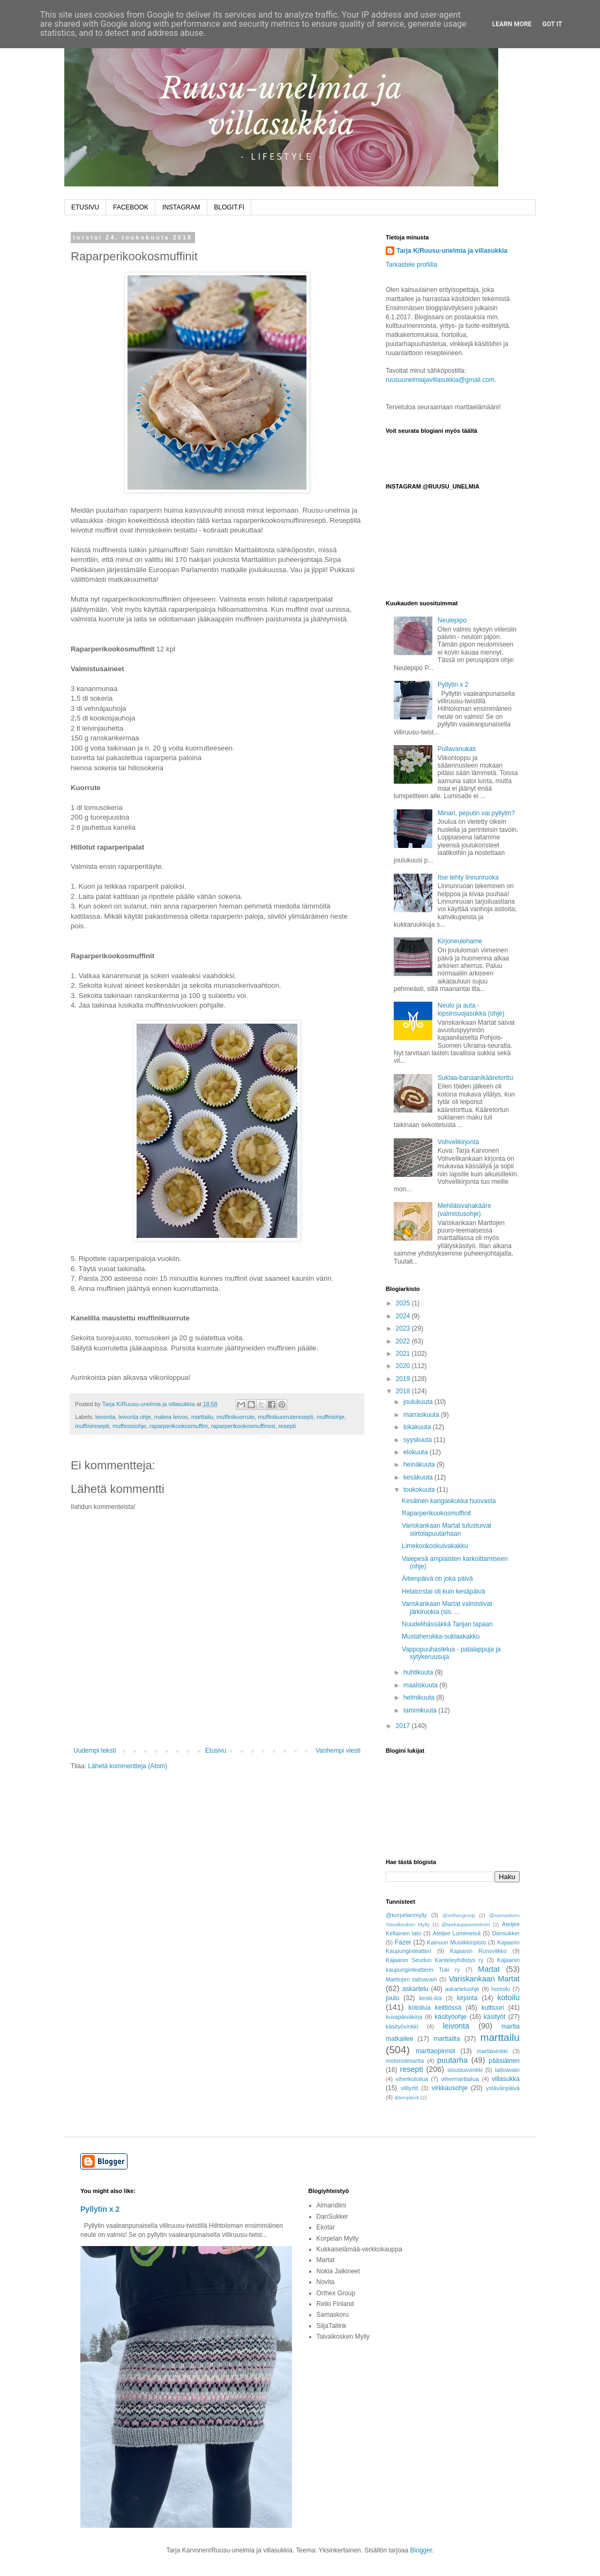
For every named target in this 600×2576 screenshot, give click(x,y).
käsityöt (495, 2017)
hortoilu (500, 1989)
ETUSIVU (85, 207)
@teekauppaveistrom (465, 1924)
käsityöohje (450, 2017)
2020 (404, 1366)
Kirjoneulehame (460, 941)
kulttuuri (493, 2007)
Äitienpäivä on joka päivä (437, 1578)
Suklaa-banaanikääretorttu (475, 1078)
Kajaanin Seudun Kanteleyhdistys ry (434, 1960)
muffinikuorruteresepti (285, 1417)
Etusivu (215, 1750)
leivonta (105, 1417)
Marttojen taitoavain (411, 1979)
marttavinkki (492, 2051)
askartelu (415, 1989)
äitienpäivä (406, 2097)
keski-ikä (430, 1998)
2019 (404, 1379)
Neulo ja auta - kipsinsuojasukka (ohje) (471, 1009)
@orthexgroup (458, 1915)
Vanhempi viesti (338, 1750)
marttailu (202, 1417)
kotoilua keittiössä (434, 2007)
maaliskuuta (421, 1685)
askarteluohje (462, 1989)
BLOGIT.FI (229, 207)
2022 (404, 1341)
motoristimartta (405, 2060)
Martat (489, 1969)
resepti (287, 1426)
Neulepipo (452, 620)
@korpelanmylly (406, 1915)
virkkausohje (450, 2088)
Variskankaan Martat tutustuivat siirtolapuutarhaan (446, 1529)
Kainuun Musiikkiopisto (456, 1942)
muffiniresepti (92, 1426)
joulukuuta (418, 1402)
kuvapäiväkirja (404, 2017)
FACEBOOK (130, 207)
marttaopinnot (435, 2051)
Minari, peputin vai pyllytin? (476, 813)
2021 (404, 1353)
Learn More (512, 24)
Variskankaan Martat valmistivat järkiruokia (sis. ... (447, 1607)
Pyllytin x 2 (453, 684)
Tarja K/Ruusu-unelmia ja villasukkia (451, 250)
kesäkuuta (418, 1477)
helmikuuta (419, 1697)
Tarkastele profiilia (411, 264)
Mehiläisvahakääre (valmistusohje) (464, 1209)
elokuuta (416, 1452)
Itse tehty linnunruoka (468, 877)
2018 (404, 1391)
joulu (392, 1998)
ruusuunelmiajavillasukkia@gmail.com (440, 380)
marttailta (446, 2038)
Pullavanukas (457, 749)
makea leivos (171, 1417)
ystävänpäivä (503, 2088)
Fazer (403, 1942)
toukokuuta (420, 1489)
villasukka (506, 2079)
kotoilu (508, 1997)
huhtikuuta (419, 1672)
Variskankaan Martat (484, 1978)
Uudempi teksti (94, 1750)
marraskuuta (422, 1414)
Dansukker (506, 1933)
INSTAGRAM (181, 207)
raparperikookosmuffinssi (243, 1426)
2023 (404, 1328)
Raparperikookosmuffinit (436, 1513)
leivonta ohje (134, 1417)
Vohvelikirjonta (458, 1142)
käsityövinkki (402, 2026)
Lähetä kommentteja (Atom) (127, 1766)
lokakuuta (418, 1427)
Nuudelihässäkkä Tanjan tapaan (447, 1624)
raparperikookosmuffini (178, 1426)
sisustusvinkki (465, 2070)
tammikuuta (420, 1710)
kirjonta (467, 1998)
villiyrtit (409, 2088)
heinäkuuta (420, 1464)
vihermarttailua (460, 2079)
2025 (404, 1303)
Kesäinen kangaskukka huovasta (449, 1501)
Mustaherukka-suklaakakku (440, 1636)
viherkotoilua (412, 2079)
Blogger (421, 2550)
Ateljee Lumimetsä (457, 1933)
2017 (404, 1726)
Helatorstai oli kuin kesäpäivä (443, 1591)
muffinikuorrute (235, 1417)
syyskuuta (418, 1440)
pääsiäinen (504, 2060)
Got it (552, 24)
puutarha (452, 2060)
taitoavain (507, 2070)
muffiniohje (330, 1417)
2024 (404, 1316)
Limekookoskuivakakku (435, 1546)
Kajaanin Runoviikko (478, 1951)
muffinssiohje (129, 1426)
